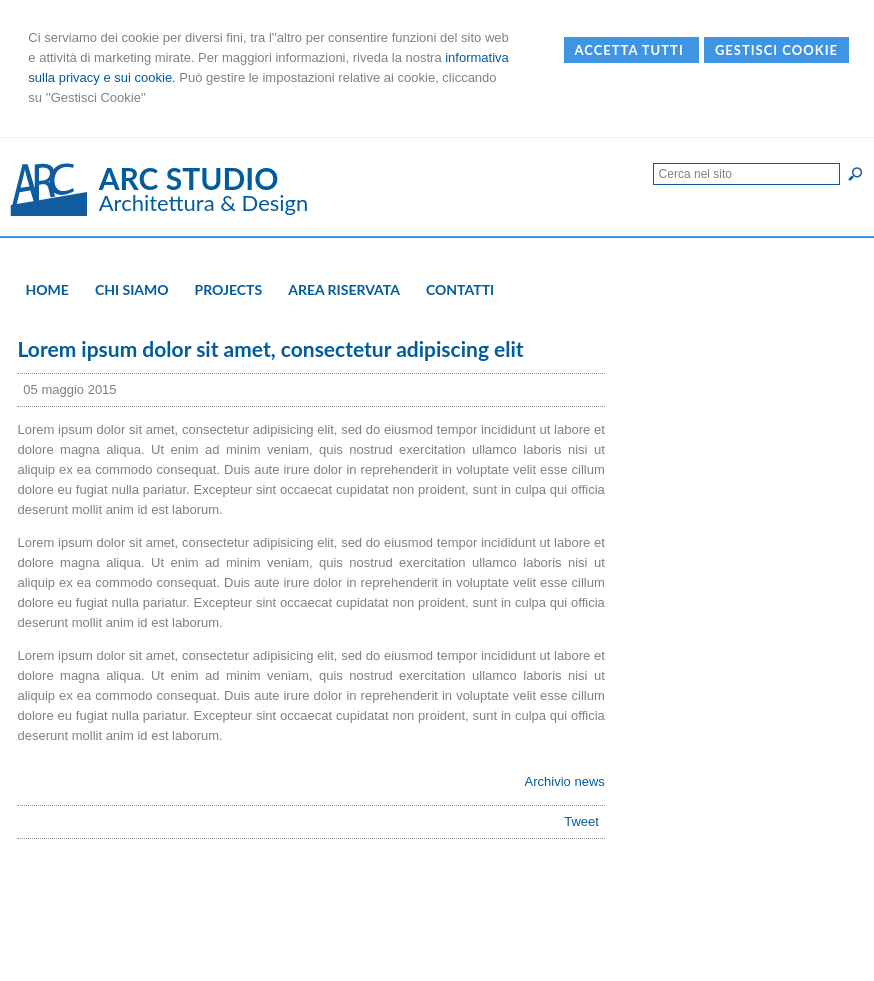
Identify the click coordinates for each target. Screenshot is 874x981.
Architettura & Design (204, 202)
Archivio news (565, 781)
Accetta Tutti (631, 50)
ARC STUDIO (189, 178)
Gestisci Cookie (776, 50)
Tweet (581, 821)
